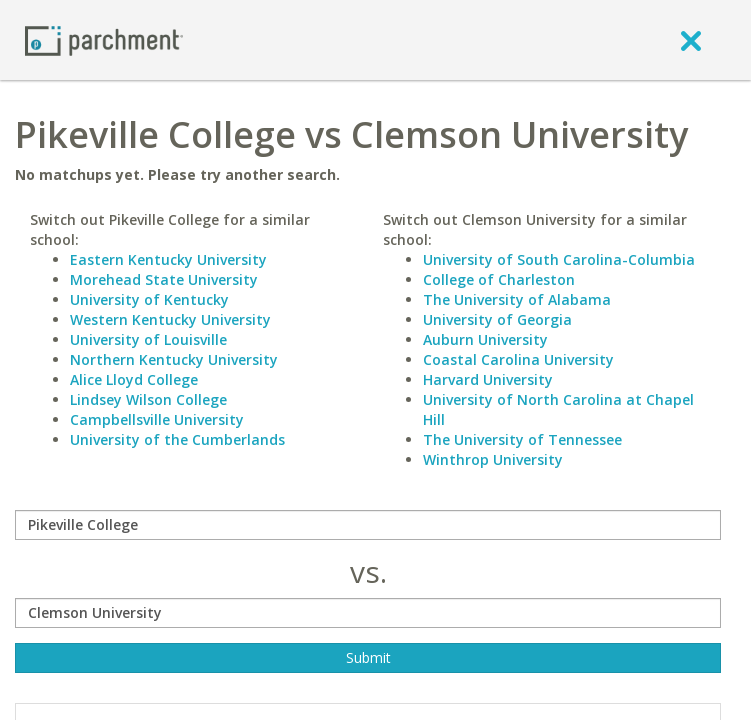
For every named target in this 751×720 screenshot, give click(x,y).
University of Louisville (148, 339)
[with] (368, 613)
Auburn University (485, 339)
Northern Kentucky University (174, 359)
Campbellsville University (157, 419)
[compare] (368, 525)
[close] (691, 40)
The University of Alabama (517, 299)
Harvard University (488, 379)
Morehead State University (164, 279)
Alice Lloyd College (134, 379)
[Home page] (104, 39)
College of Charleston (499, 279)
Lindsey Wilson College (148, 399)
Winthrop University (493, 459)
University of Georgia (497, 319)
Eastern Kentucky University (168, 259)
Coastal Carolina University (518, 359)
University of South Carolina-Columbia (559, 259)
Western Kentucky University (170, 319)
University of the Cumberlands (177, 439)
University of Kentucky (149, 299)
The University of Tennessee (522, 439)
